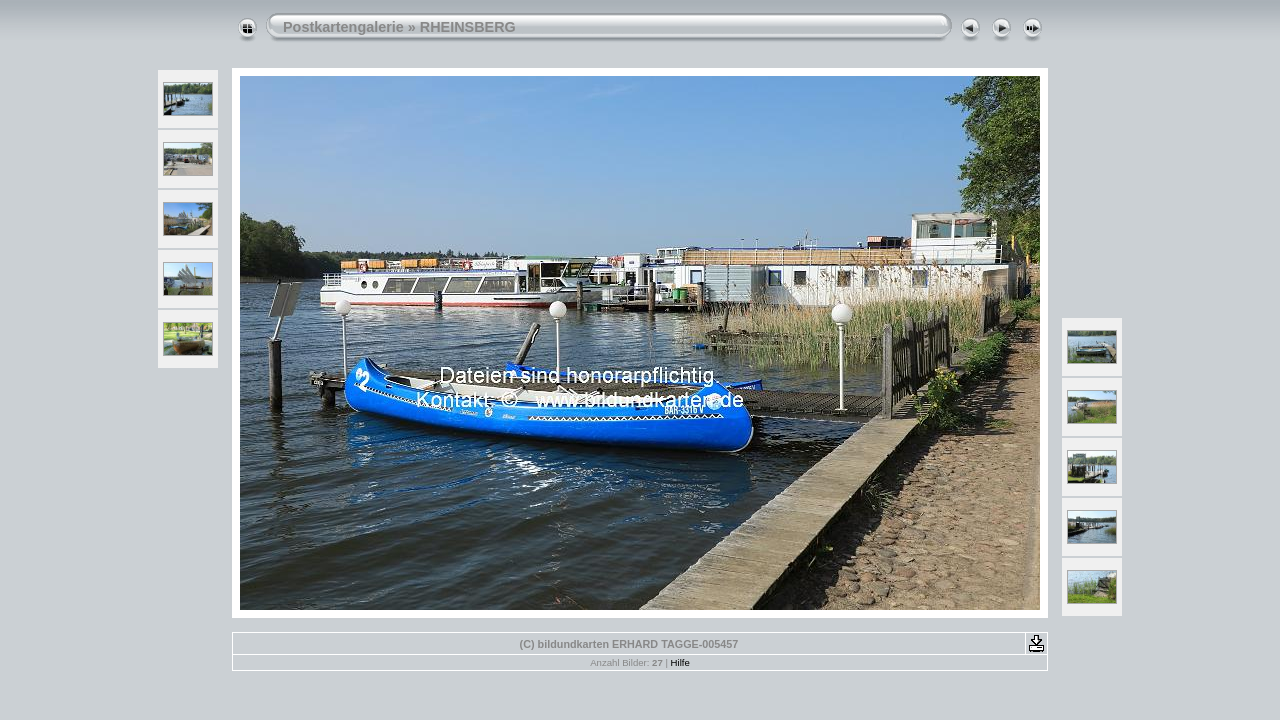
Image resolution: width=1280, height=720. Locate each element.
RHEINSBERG (468, 27)
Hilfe (680, 662)
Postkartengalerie (343, 27)
